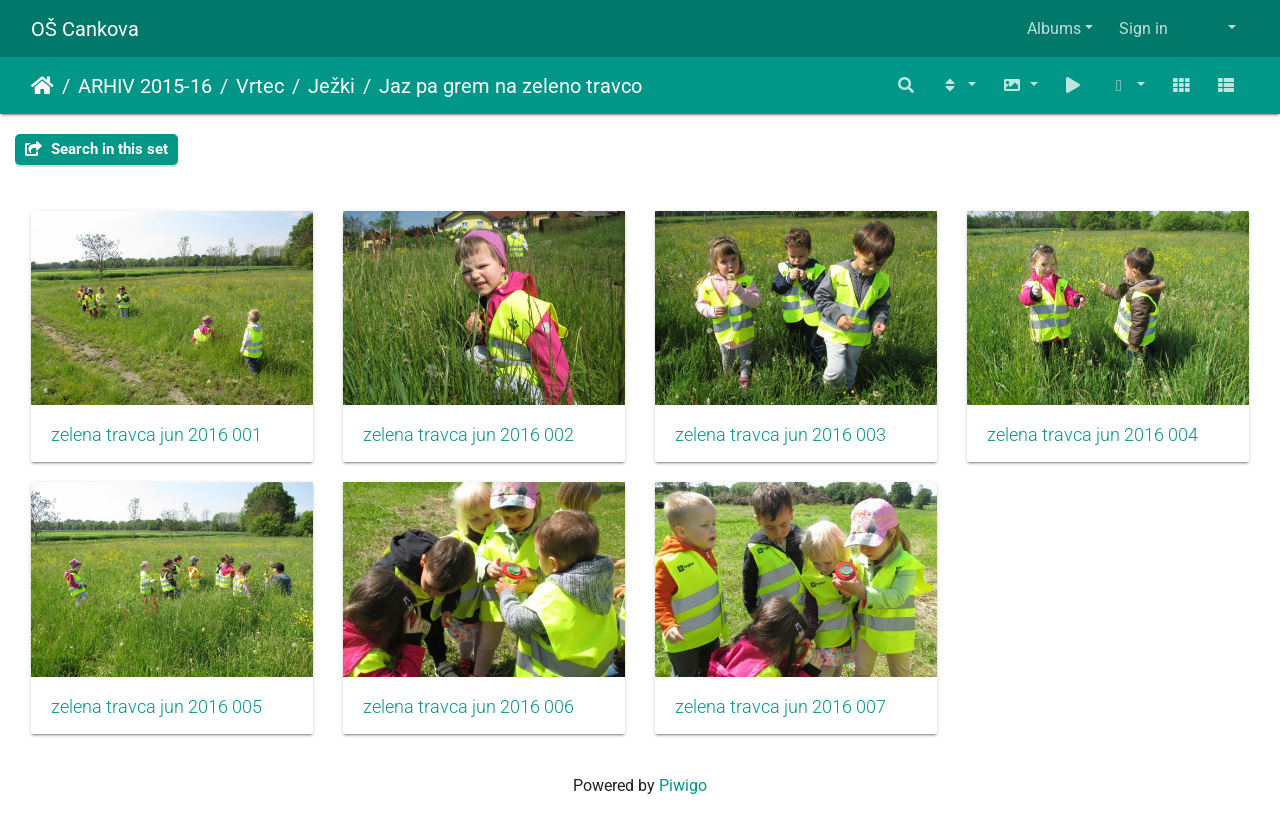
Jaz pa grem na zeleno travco (510, 86)
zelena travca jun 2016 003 (780, 435)
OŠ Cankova (85, 29)
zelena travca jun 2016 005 (156, 707)
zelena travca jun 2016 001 (156, 435)
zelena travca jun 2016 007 (780, 707)
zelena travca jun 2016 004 (1092, 435)
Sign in (1143, 28)
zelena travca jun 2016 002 (468, 435)
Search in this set (96, 149)
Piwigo (683, 785)
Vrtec (260, 86)
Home (42, 86)
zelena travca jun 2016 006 (468, 707)
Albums (1054, 28)
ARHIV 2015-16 (145, 86)
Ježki (331, 86)
